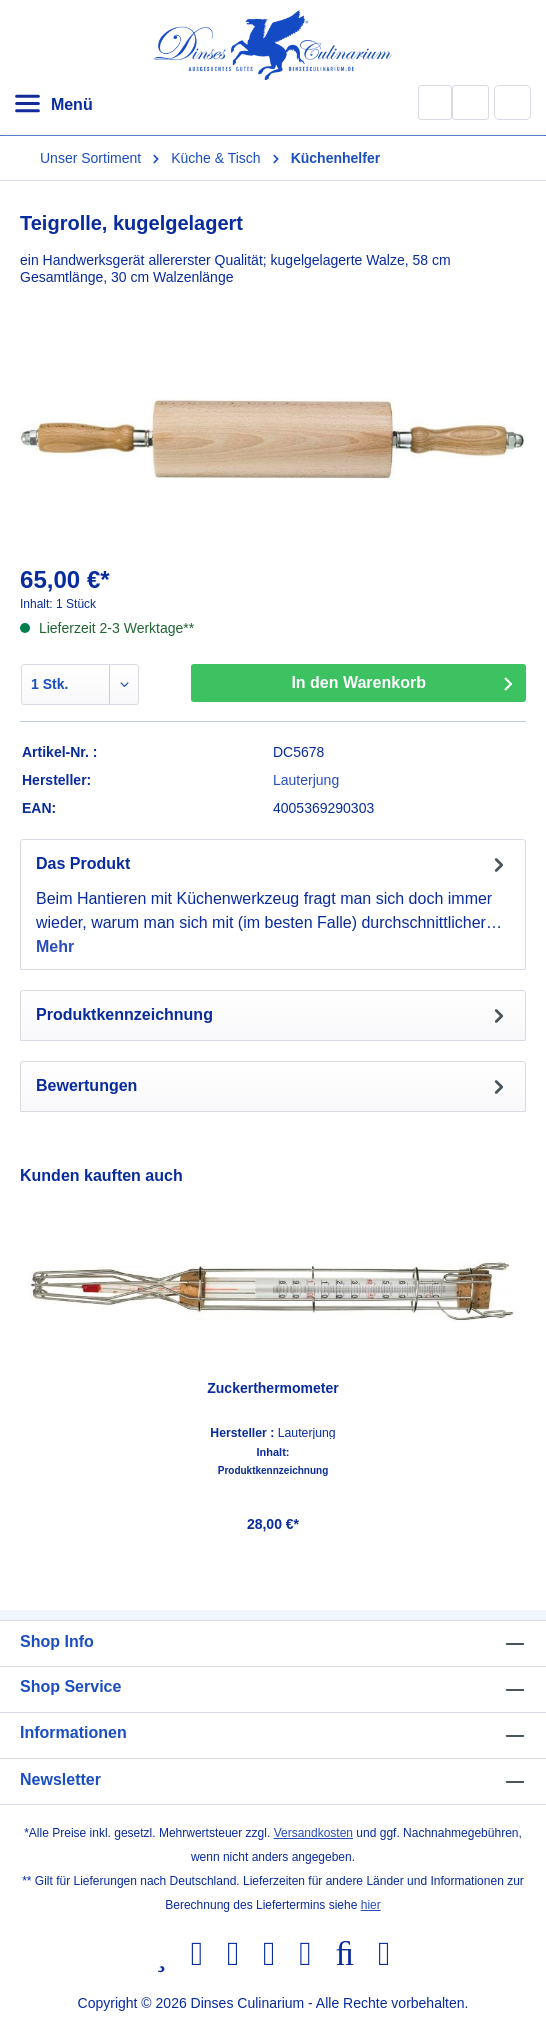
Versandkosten (313, 1833)
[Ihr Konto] (470, 102)
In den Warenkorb (358, 682)
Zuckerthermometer (273, 1388)
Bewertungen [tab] (273, 1086)
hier (371, 1905)
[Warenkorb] (513, 102)
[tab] (273, 904)
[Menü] (53, 105)
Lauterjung (306, 780)
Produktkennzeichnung (273, 1471)
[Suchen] (435, 102)
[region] (273, 1355)
